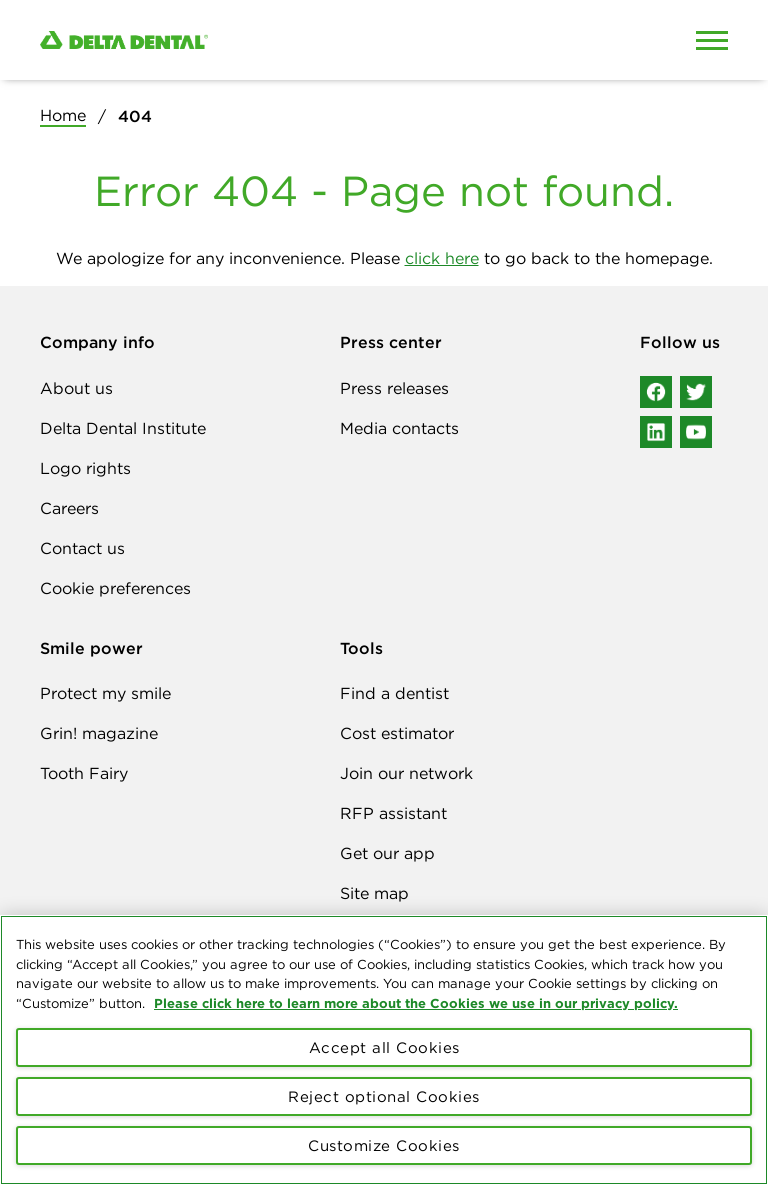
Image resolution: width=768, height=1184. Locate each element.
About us (76, 388)
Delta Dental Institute (123, 428)
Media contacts (399, 428)
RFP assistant (393, 813)
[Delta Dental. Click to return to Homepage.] (294, 40)
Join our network (406, 773)
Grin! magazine (99, 733)
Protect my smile (105, 693)
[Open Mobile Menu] (712, 40)
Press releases (394, 388)
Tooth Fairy (84, 773)
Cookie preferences (115, 588)
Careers (69, 508)
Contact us (82, 548)
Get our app (387, 853)
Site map (374, 893)
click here (442, 258)
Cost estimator (397, 733)
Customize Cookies (384, 1158)
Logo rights (85, 468)
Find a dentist (394, 693)
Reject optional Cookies (384, 1109)
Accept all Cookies (384, 1060)
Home (63, 115)
